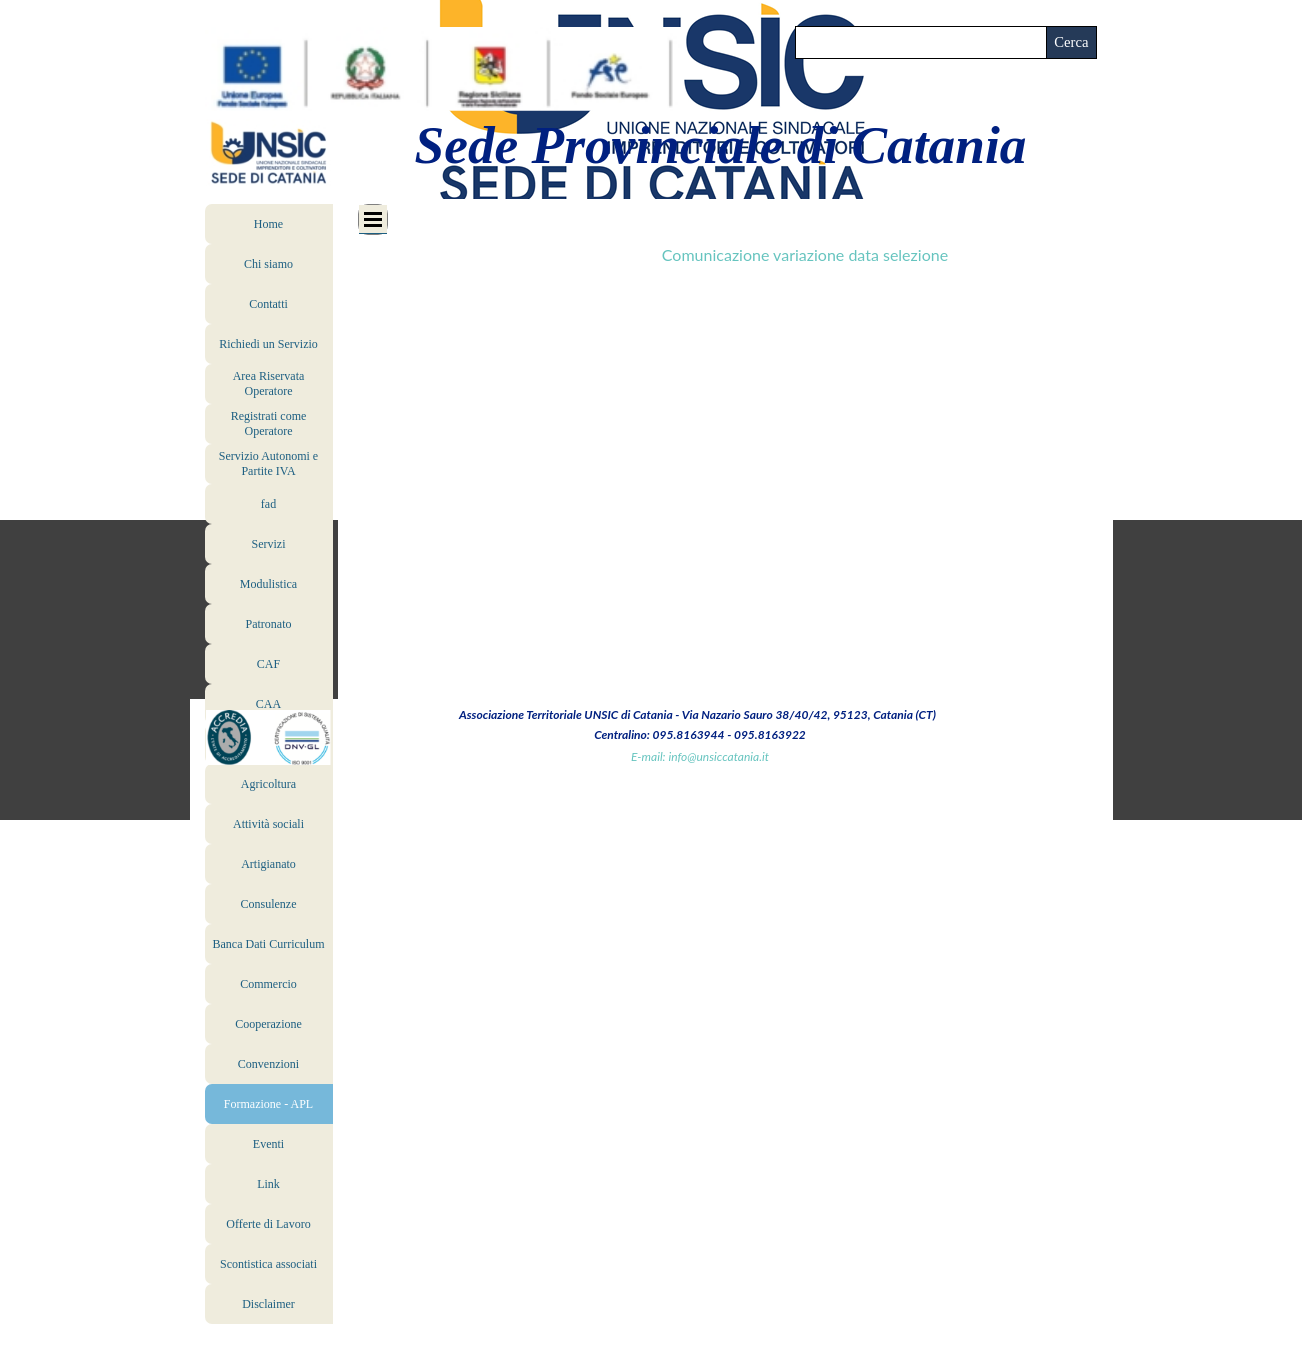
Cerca (1071, 42)
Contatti (268, 304)
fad (268, 504)
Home (268, 224)
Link (268, 1184)
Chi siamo (268, 264)
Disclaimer (268, 1304)
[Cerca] (921, 42)
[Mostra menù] (373, 219)
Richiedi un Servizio (268, 344)
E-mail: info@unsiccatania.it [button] (700, 756)
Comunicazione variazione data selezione (805, 254)
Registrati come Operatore (269, 423)
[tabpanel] (805, 235)
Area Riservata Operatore (269, 383)
